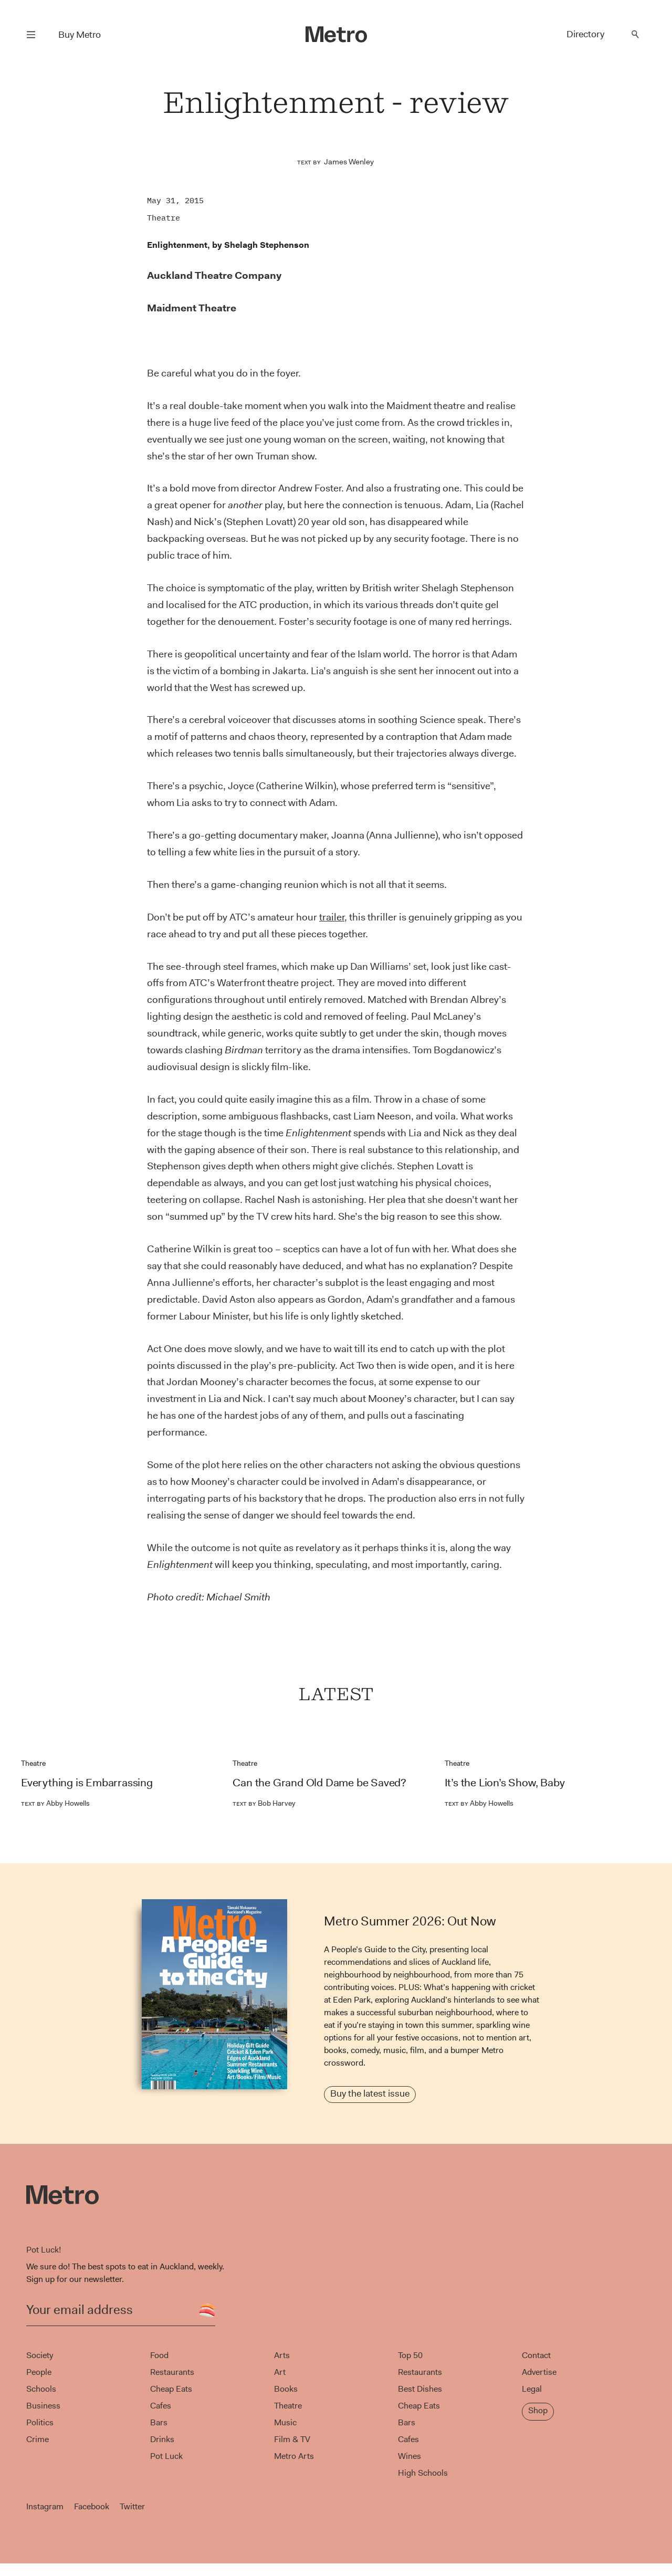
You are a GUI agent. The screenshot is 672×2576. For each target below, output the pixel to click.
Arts (282, 2355)
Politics (40, 2422)
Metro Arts (294, 2456)
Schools (41, 2388)
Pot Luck (166, 2456)
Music (285, 2422)
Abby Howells (55, 1803)
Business (43, 2405)
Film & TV (292, 2439)
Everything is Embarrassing (87, 1782)
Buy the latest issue (370, 2093)
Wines (409, 2456)
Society (39, 2355)
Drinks (162, 2439)
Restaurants (172, 2372)
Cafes (160, 2405)
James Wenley (349, 161)
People (38, 2372)
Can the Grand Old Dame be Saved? (319, 1782)
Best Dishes (420, 2388)
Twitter (132, 2506)
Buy (79, 34)
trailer (331, 917)
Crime (37, 2439)
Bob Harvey (264, 1803)
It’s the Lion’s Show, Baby (505, 1782)
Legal (532, 2388)
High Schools (423, 2472)
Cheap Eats (171, 2388)
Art (280, 2372)
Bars (158, 2422)
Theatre (163, 218)
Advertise (539, 2372)
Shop (538, 2410)
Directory (585, 34)
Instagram (45, 2506)
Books (286, 2388)
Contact (536, 2355)
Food (159, 2355)
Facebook (91, 2506)
